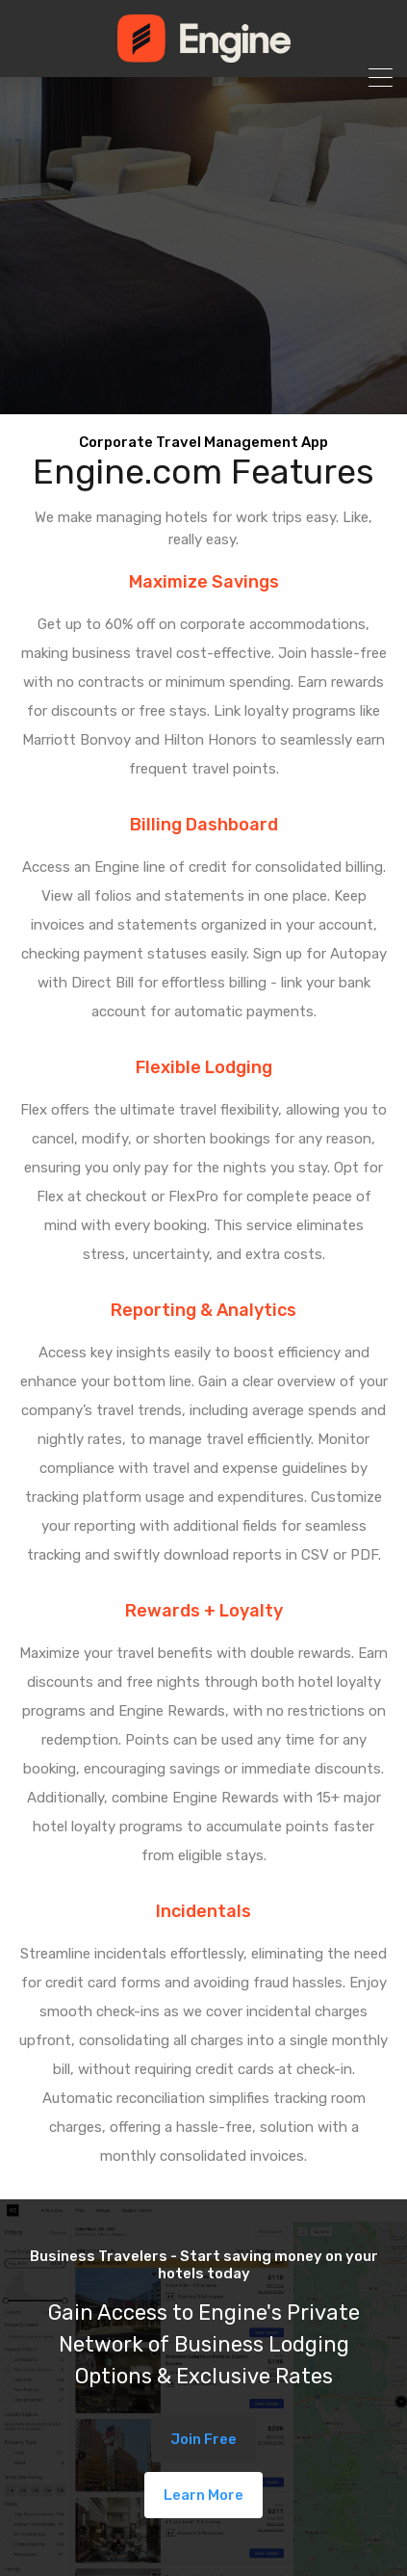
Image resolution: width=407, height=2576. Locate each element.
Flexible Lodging (204, 1067)
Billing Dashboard (204, 824)
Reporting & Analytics (203, 1310)
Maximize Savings (204, 581)
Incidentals (203, 1911)
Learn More (203, 2495)
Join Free (203, 2439)
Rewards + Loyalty (204, 1610)
